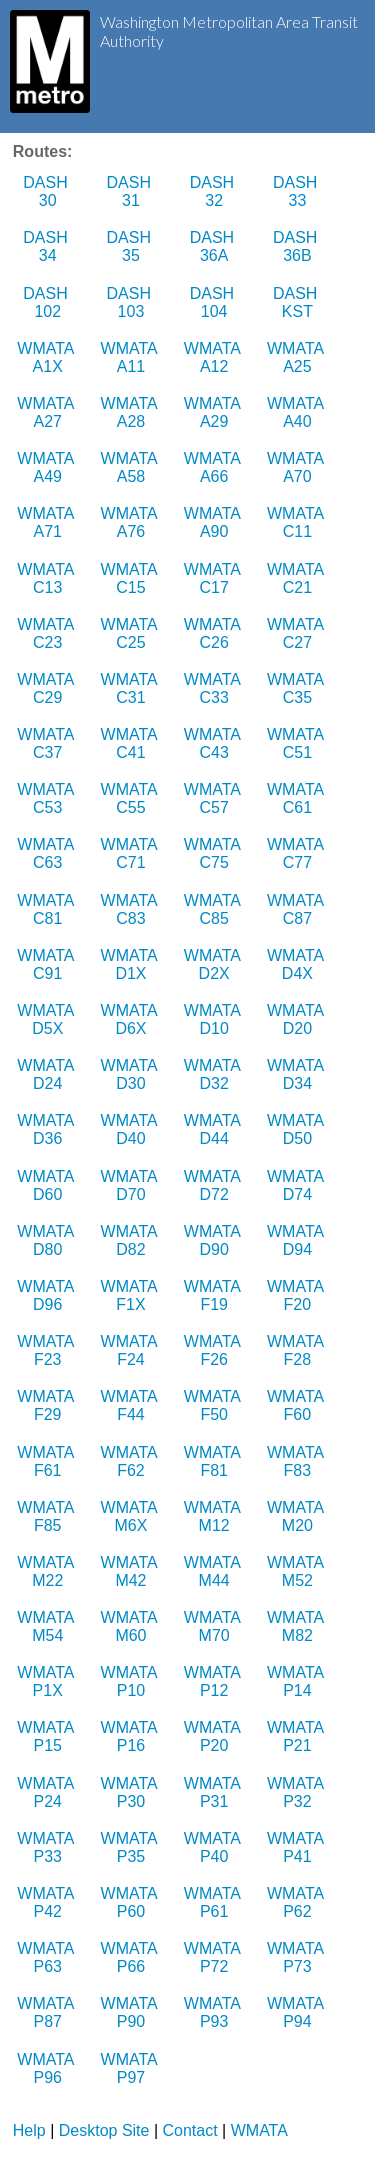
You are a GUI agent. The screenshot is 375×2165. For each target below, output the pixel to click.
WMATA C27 (297, 633)
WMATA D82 (131, 1240)
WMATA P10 (131, 1681)
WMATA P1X (47, 1681)
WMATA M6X (131, 1516)
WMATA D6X (131, 1019)
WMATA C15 (131, 578)
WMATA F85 (47, 1516)
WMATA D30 (131, 1074)
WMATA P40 (214, 1847)
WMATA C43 (214, 743)
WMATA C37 (47, 743)
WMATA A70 (297, 467)
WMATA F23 (47, 1350)
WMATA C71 (131, 853)
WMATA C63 (47, 853)
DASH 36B (297, 246)
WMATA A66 (214, 467)
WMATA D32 (214, 1074)
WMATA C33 (214, 688)
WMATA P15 (47, 1736)
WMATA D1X (131, 964)
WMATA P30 (131, 1792)
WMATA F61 (47, 1461)
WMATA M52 (297, 1571)
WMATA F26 (214, 1350)
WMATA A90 (214, 522)
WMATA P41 (297, 1847)
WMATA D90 (214, 1240)
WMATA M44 (214, 1571)
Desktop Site (104, 2130)
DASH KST (297, 302)
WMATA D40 (131, 1129)
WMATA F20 (297, 1295)
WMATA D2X (214, 964)
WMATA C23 (47, 633)
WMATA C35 (297, 688)
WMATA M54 (47, 1626)
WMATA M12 (214, 1516)
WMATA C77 (297, 853)
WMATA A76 (131, 522)
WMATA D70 (131, 1185)
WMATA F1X (131, 1295)
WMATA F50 (214, 1405)
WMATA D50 (297, 1129)
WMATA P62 (297, 1902)
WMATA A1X (47, 357)
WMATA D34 (297, 1074)
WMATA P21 (297, 1736)
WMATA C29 (47, 688)
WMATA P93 (214, 2012)
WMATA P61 (214, 1902)
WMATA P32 (297, 1792)
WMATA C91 (47, 964)
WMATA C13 (47, 578)
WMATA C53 (47, 798)
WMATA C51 (297, 743)
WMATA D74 (297, 1185)
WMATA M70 (214, 1626)
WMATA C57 (214, 798)
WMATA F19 (214, 1295)
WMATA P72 (214, 1957)
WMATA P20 (214, 1736)
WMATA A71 (47, 522)
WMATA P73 (297, 1957)
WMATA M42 (131, 1571)
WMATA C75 (214, 853)
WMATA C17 (214, 578)
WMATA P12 (214, 1681)
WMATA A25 (297, 357)
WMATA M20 (297, 1516)
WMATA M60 (131, 1626)
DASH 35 (131, 246)
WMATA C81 (47, 909)
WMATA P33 (47, 1847)
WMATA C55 (131, 798)
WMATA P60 (131, 1902)
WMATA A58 (131, 467)
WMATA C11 (297, 522)
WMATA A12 (214, 357)
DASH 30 (47, 191)
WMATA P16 (131, 1736)
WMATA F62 (131, 1461)
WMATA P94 (297, 2012)
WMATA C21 (297, 578)
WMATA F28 (297, 1350)
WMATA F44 (131, 1405)
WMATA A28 (131, 412)
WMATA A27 (47, 412)
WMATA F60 (297, 1405)
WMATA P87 (47, 2012)
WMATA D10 (214, 1019)
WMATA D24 (47, 1074)
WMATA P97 (131, 2068)
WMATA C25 (131, 633)
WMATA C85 (214, 909)
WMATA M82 (297, 1626)
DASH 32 (214, 191)
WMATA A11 (131, 357)
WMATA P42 (47, 1902)
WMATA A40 (297, 412)
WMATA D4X (297, 964)
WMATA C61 (297, 798)
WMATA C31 (131, 688)
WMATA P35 (131, 1847)
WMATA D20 (297, 1019)
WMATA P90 (131, 2012)
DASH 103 (131, 302)
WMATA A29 (214, 412)
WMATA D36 (47, 1129)
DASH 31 (131, 191)
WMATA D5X (47, 1019)
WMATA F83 (297, 1461)
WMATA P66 (131, 1957)
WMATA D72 (214, 1185)
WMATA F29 (47, 1405)
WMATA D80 (47, 1240)
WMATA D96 (47, 1295)
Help (29, 2130)
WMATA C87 (297, 909)
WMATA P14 (297, 1681)
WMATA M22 (47, 1571)
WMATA (259, 2130)
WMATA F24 (131, 1350)
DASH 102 (47, 302)
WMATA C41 (131, 743)
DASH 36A (214, 246)
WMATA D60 (47, 1185)
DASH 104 (214, 302)
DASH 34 (47, 246)
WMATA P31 (214, 1792)
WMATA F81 (214, 1461)
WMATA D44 (214, 1129)
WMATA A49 (47, 467)
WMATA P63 (47, 1957)
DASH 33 (297, 191)
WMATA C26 (214, 633)
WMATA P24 (47, 1792)
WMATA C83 (131, 909)
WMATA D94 (297, 1240)
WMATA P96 (47, 2068)
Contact (190, 2130)
